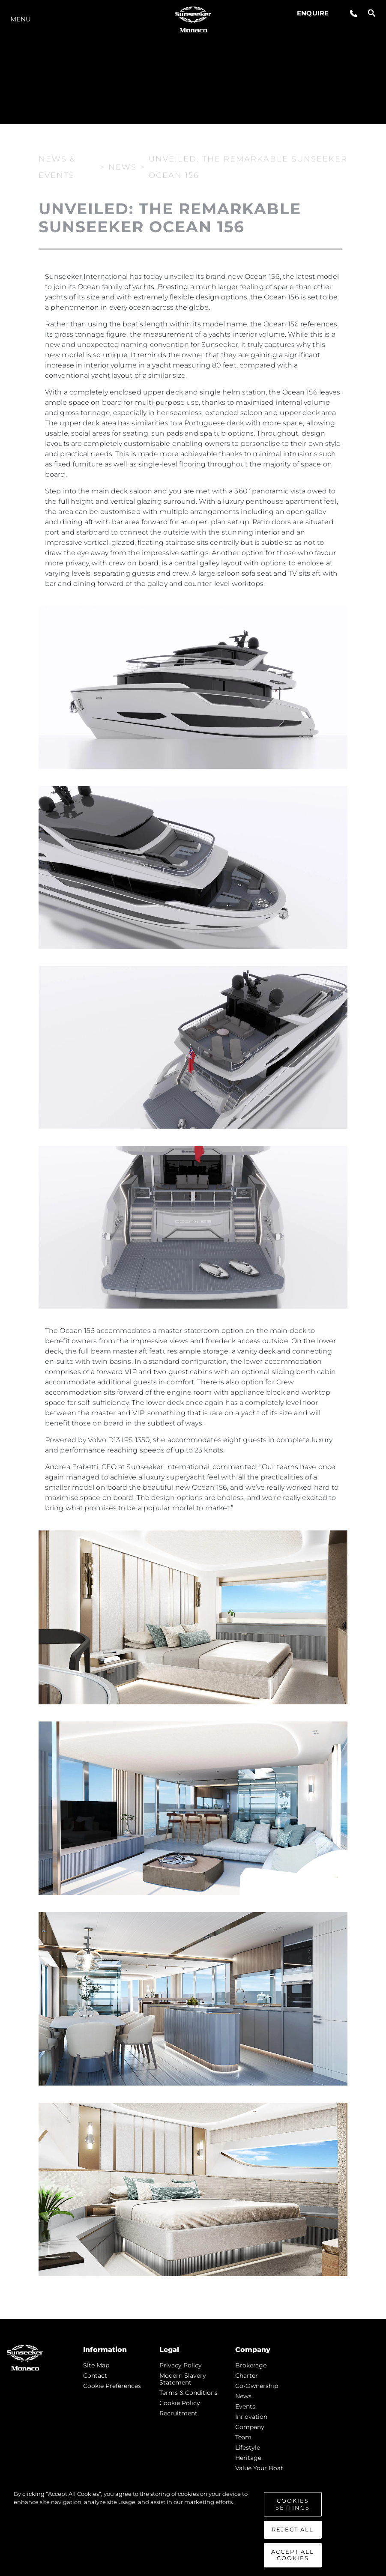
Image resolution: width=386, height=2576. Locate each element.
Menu (20, 19)
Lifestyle (247, 2447)
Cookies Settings (292, 2504)
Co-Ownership (256, 2386)
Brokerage (250, 2365)
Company (249, 2427)
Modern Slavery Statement (182, 2379)
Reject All (293, 2529)
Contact (95, 2375)
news (243, 2396)
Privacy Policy (180, 2365)
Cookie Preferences (112, 2386)
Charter (246, 2375)
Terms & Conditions (188, 2393)
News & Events (57, 166)
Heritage (248, 2458)
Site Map (96, 2365)
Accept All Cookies (292, 2555)
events (245, 2406)
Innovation (251, 2417)
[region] (193, 2528)
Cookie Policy (179, 2403)
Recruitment (178, 2413)
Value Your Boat (259, 2468)
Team (243, 2437)
